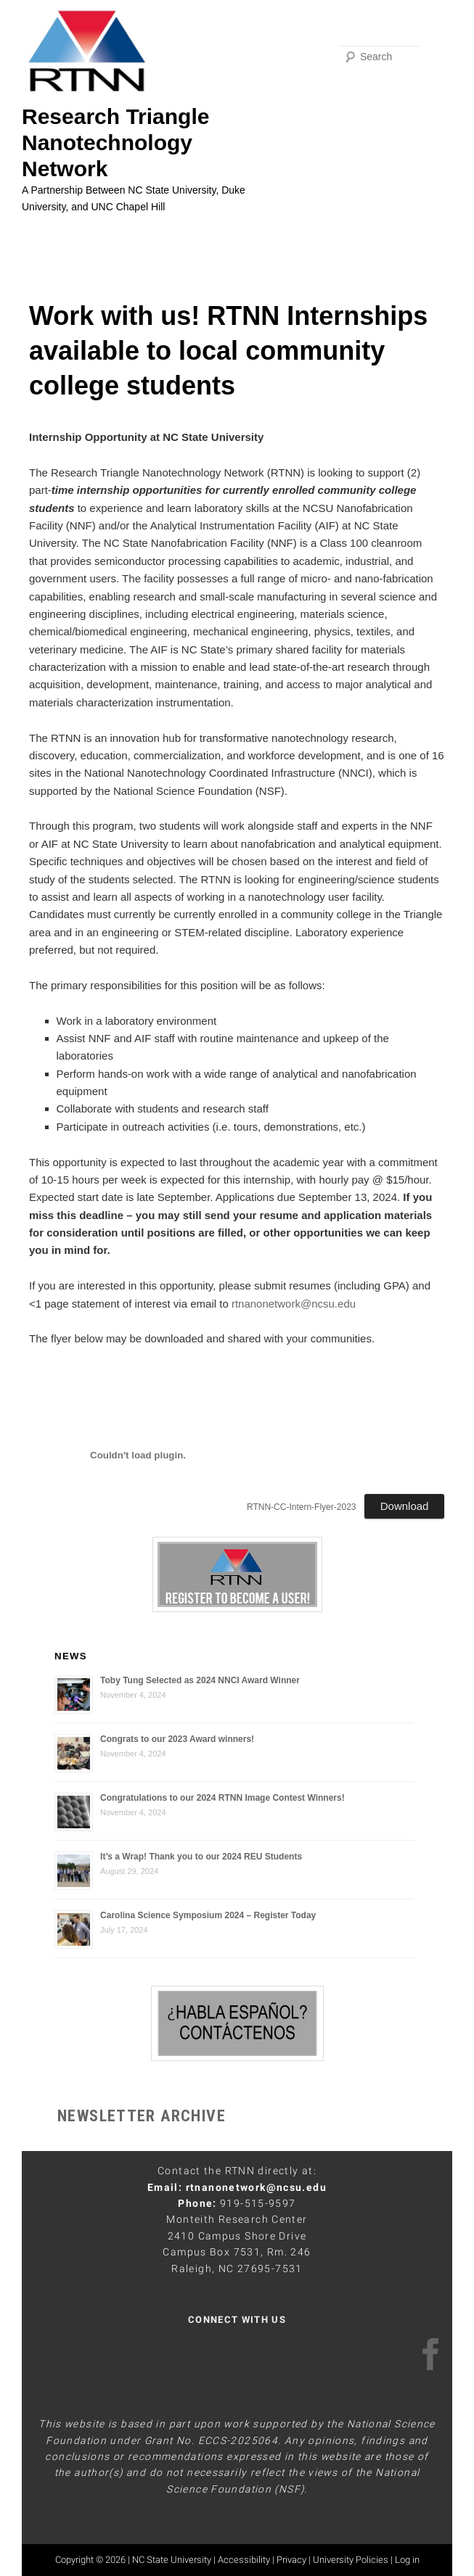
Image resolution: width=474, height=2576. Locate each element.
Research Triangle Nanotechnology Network (115, 142)
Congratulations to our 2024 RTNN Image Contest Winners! (222, 1798)
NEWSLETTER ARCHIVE (141, 2116)
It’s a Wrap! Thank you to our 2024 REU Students (201, 1857)
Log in (407, 2559)
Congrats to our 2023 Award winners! (177, 1739)
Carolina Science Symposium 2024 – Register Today (208, 1915)
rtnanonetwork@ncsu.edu (294, 1303)
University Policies (350, 2559)
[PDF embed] (138, 1455)
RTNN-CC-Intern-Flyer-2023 (301, 1507)
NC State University (171, 2559)
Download (404, 1506)
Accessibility (244, 2559)
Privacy (291, 2559)
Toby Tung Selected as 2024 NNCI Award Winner (200, 1680)
